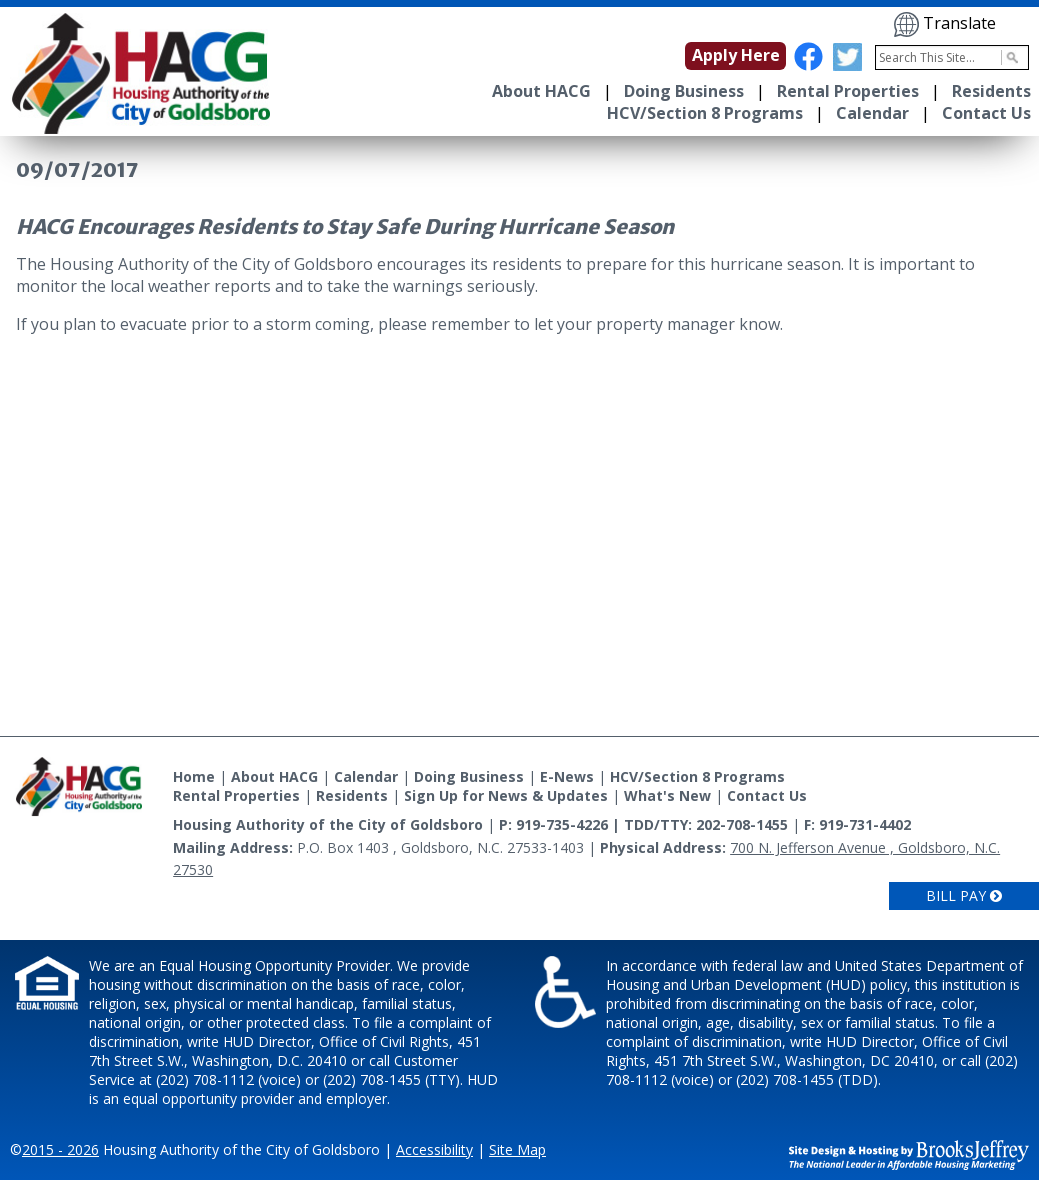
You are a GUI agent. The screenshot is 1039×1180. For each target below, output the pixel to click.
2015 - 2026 (60, 1149)
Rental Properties (848, 91)
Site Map (517, 1149)
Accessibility (434, 1149)
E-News (567, 776)
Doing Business (684, 91)
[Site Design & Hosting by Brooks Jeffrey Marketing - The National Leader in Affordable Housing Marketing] (909, 1153)
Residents (991, 91)
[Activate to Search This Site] (1009, 57)
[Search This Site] (952, 57)
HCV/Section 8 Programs (705, 113)
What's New (667, 795)
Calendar (872, 113)
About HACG (541, 91)
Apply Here (736, 55)
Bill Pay (964, 895)
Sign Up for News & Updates (506, 795)
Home (194, 776)
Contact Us (986, 113)
